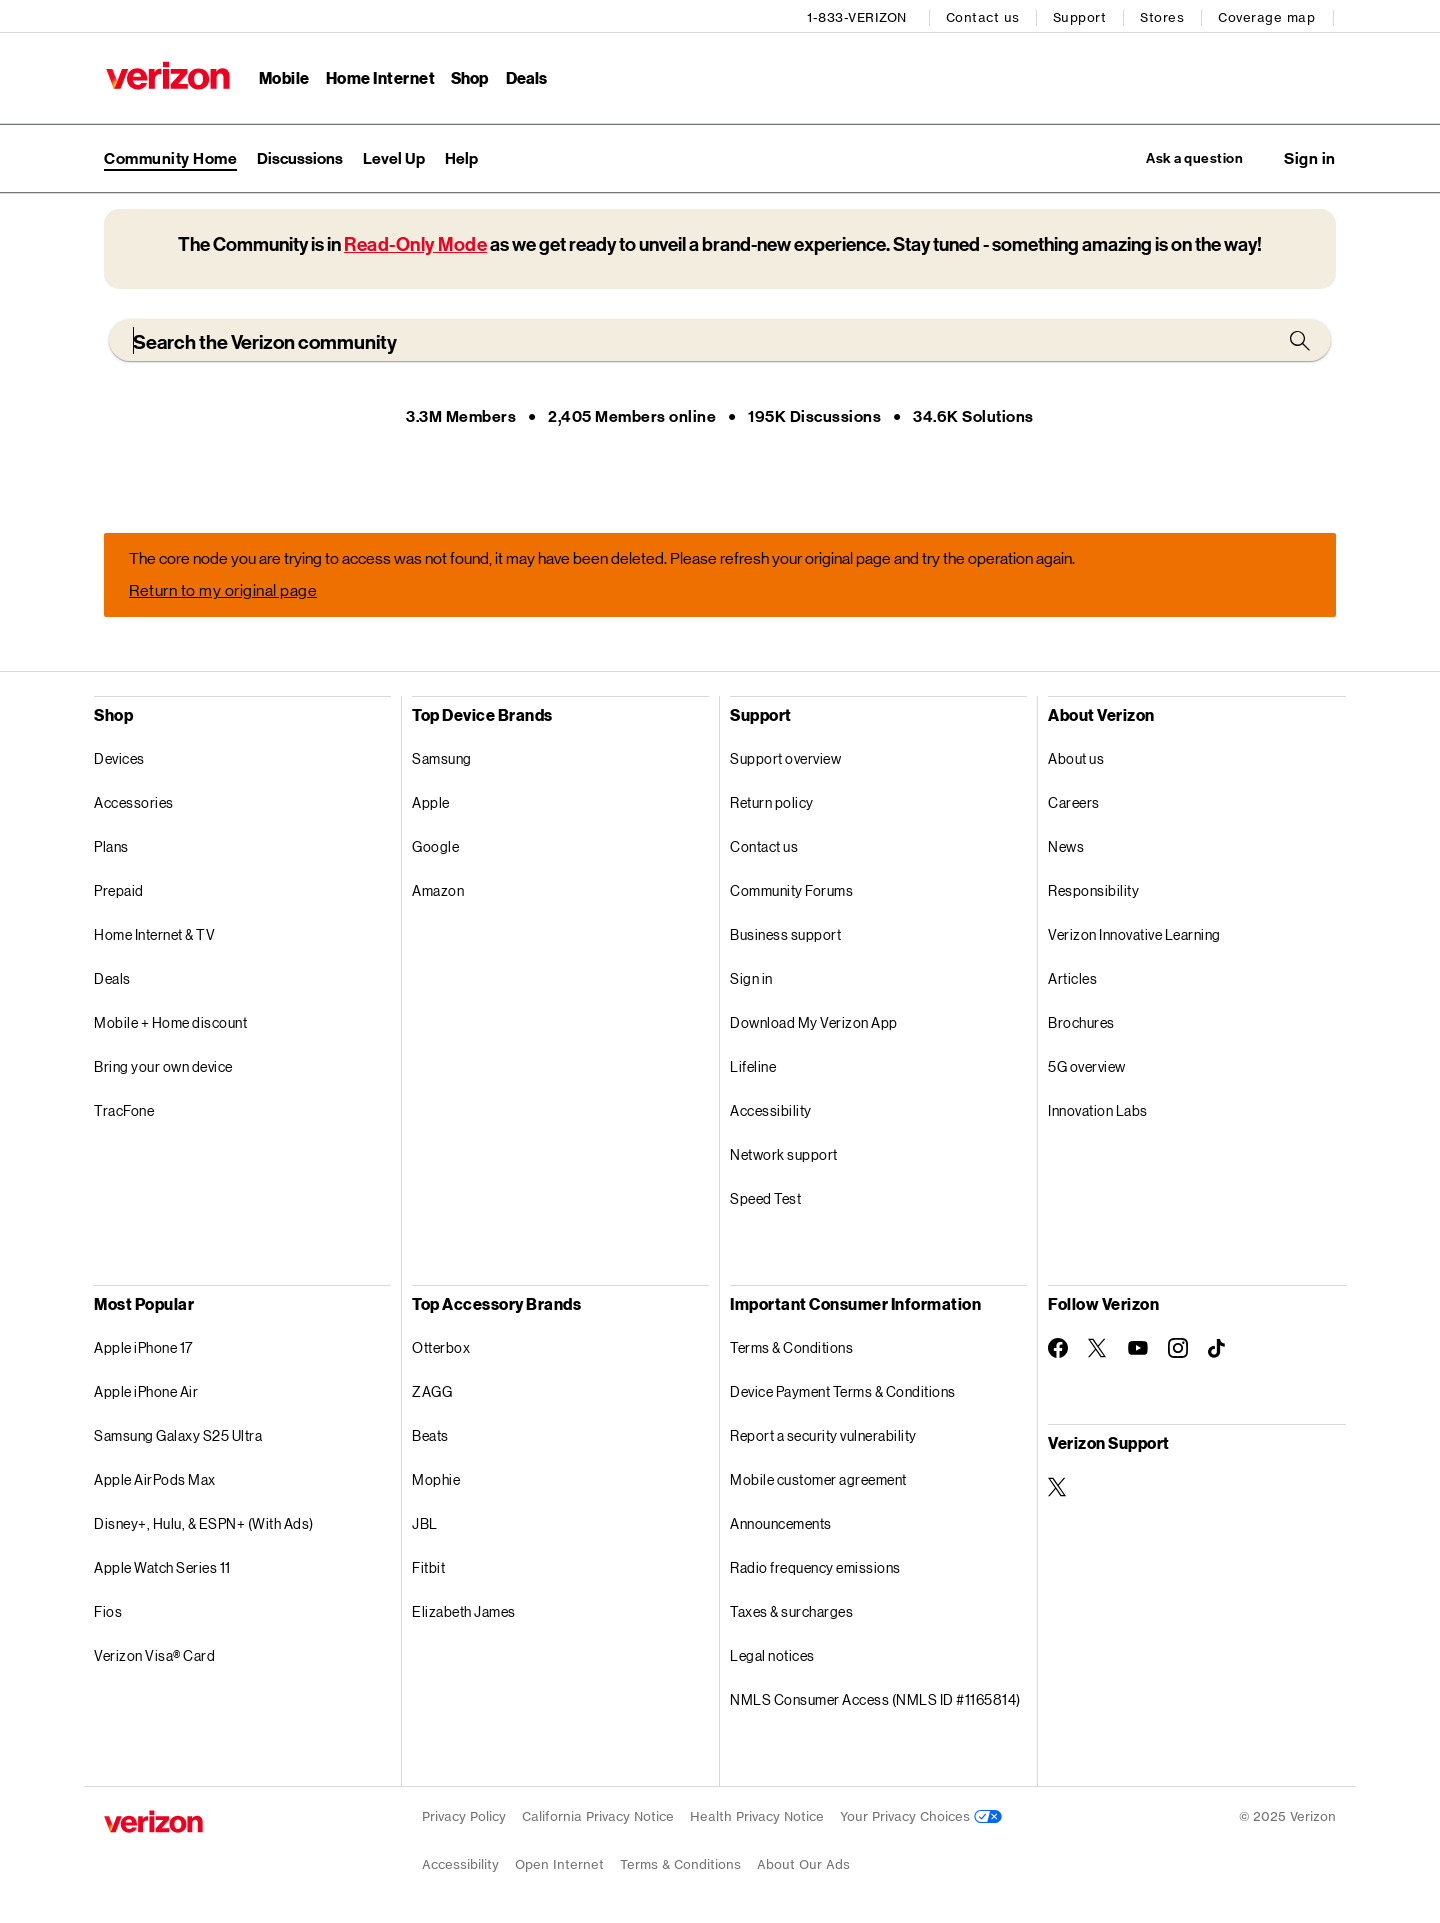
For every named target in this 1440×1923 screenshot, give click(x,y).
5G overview (1087, 1066)
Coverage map (1268, 15)
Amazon (438, 890)
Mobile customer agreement (818, 1479)
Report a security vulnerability (823, 1435)
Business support (785, 934)
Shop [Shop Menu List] (468, 75)
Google (435, 846)
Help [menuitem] (461, 156)
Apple (431, 802)
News (1066, 846)
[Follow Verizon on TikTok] (1218, 1349)
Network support (784, 1154)
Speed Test (765, 1198)
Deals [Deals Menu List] (525, 75)
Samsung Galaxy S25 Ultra (178, 1435)
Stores (1164, 15)
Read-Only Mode (415, 244)
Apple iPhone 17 (143, 1347)
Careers (1074, 802)
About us (1076, 758)
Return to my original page (223, 590)
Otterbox (441, 1347)
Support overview (785, 758)
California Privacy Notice (598, 1816)
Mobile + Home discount (170, 1022)
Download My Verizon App (814, 1022)
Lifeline (753, 1066)
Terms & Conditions (791, 1347)
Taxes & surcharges (791, 1611)
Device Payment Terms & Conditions (843, 1391)
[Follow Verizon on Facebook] (1058, 1348)
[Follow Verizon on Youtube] (1138, 1349)
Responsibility (1093, 890)
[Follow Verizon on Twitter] (1098, 1348)
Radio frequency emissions (815, 1567)
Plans (111, 846)
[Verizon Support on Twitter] (1058, 1487)
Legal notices (772, 1655)
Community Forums (791, 890)
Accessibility (771, 1110)
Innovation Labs (1098, 1110)
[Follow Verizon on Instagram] (1178, 1348)
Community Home (170, 156)
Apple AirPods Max (155, 1479)
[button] (1310, 157)
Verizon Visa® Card (154, 1655)
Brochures (1081, 1022)
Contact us (985, 15)
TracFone (124, 1110)
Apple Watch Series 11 (162, 1567)
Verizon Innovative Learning (1134, 934)
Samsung (442, 758)
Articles (1072, 978)
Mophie (436, 1479)
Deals (112, 978)
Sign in (751, 978)
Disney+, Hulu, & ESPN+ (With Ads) (204, 1523)
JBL (425, 1523)
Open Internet (559, 1864)
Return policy (772, 802)
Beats (430, 1435)
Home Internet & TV (154, 934)
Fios (108, 1611)
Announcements (781, 1523)
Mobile (282, 75)
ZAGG (432, 1391)
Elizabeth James (464, 1611)
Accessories (134, 802)
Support (1082, 15)
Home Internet (379, 75)
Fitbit (428, 1567)
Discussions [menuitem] (300, 156)
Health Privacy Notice (757, 1816)
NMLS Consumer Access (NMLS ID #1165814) (875, 1699)
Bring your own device (163, 1066)
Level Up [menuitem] (394, 156)
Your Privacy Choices (921, 1816)
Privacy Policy (464, 1816)
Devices (119, 758)
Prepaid (119, 890)
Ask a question (1182, 156)
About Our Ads (803, 1864)
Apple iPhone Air (146, 1391)
